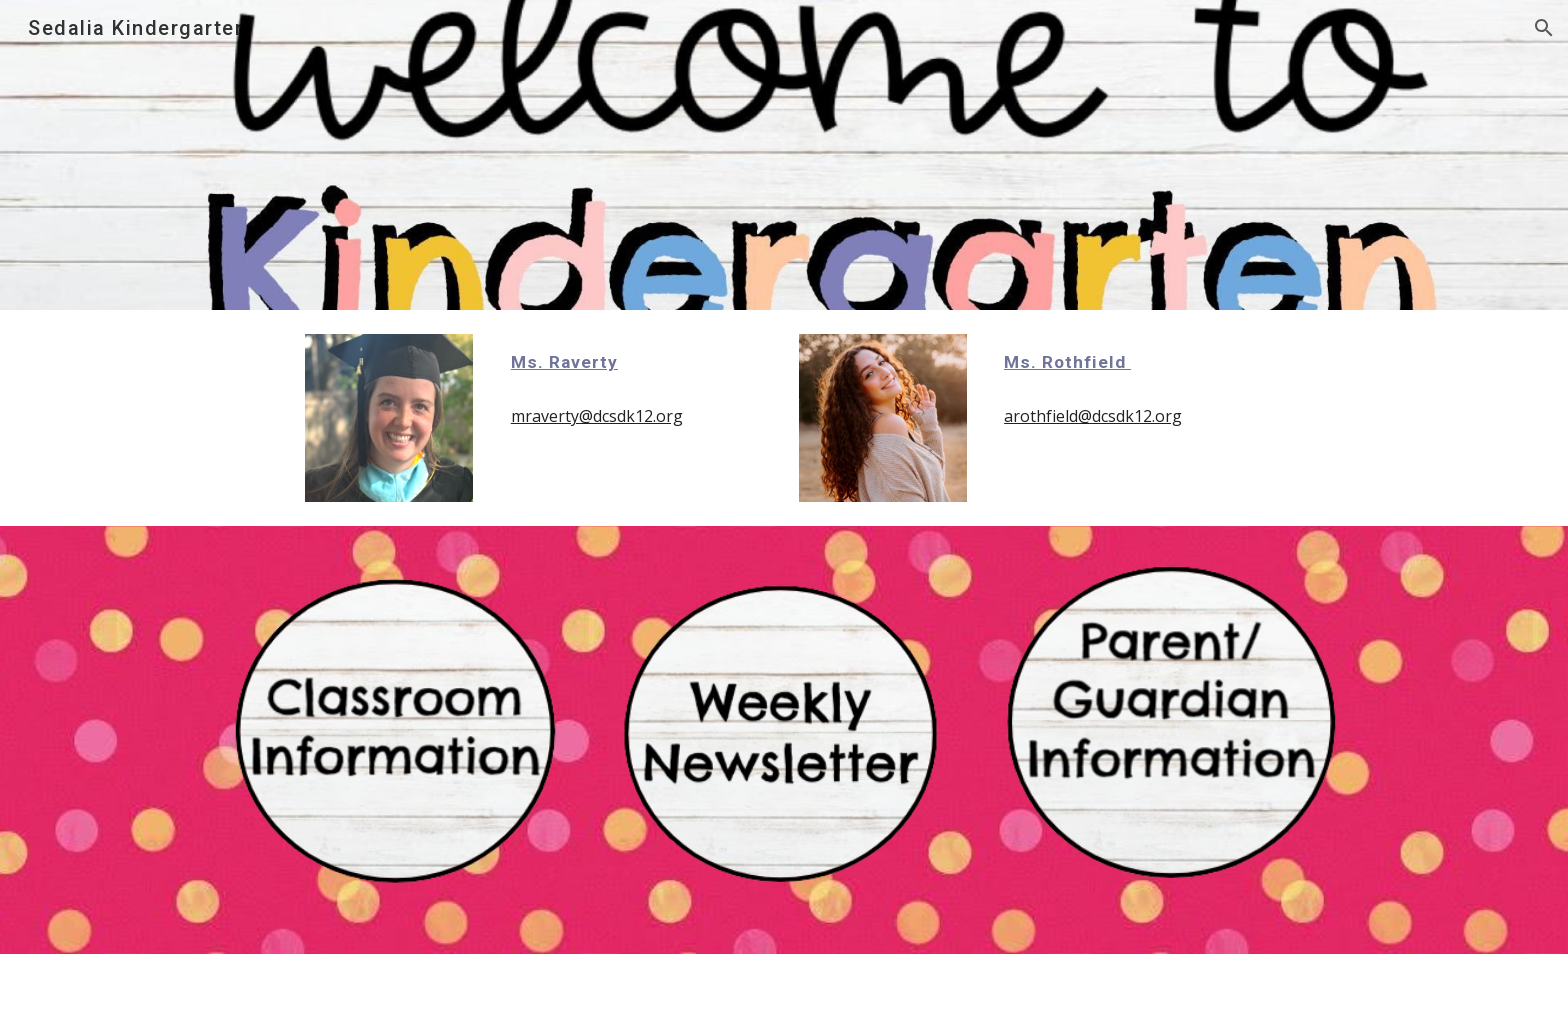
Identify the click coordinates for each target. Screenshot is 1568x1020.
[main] (636, 362)
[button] (1544, 28)
